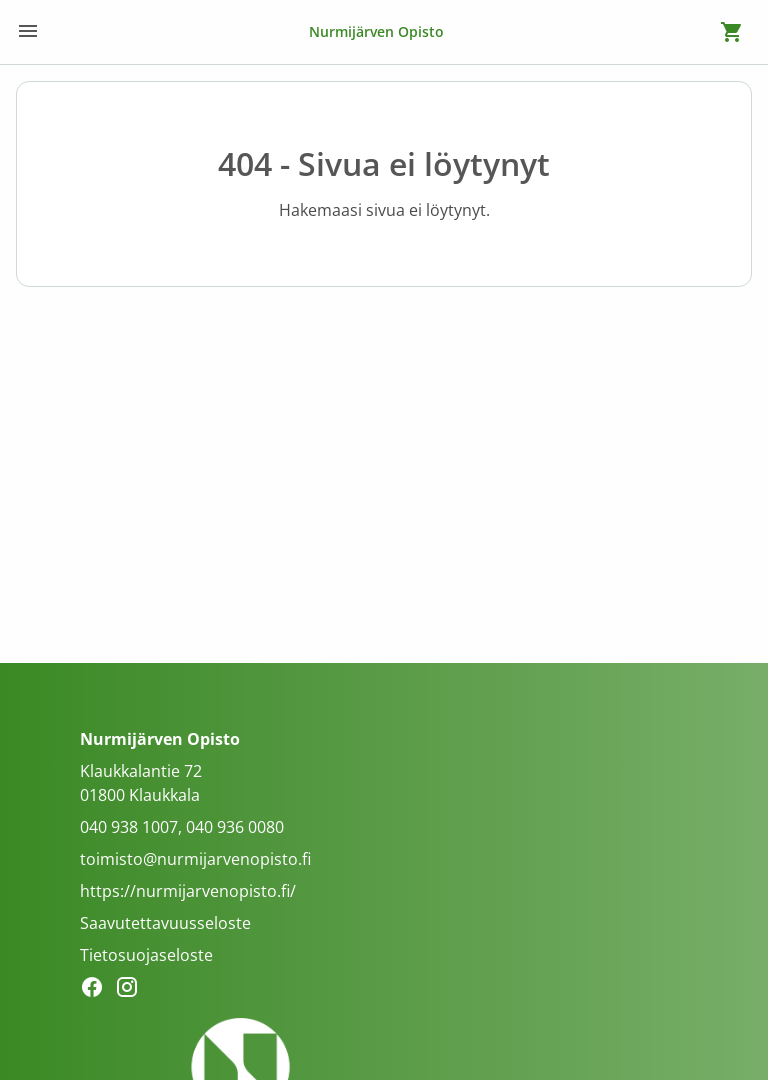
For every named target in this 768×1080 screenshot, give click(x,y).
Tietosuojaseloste (146, 955)
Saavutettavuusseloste (165, 923)
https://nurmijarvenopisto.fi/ (188, 891)
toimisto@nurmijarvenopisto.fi (195, 859)
